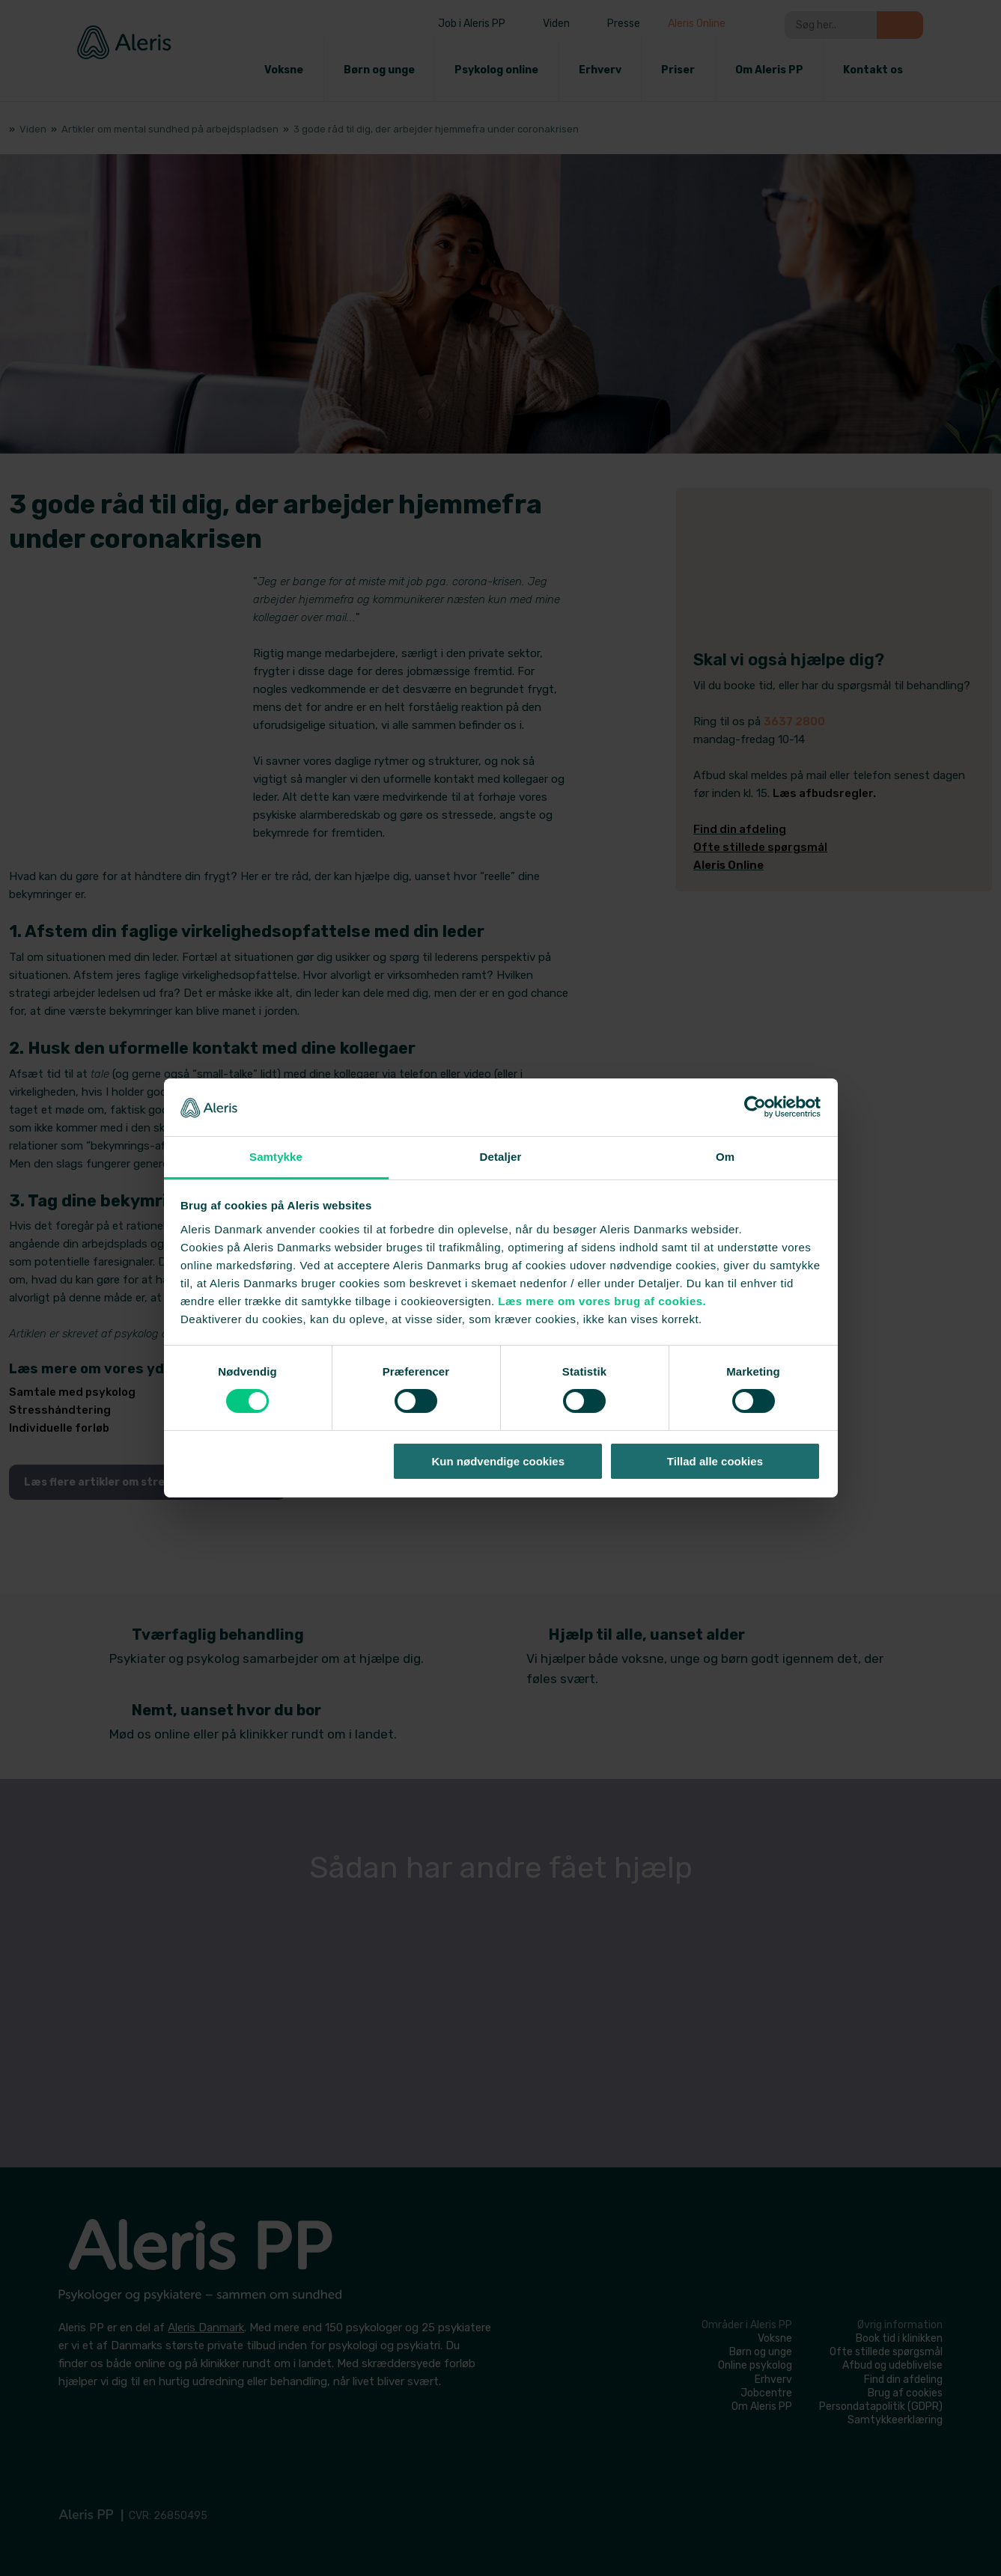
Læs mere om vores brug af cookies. (602, 1301)
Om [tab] (725, 1156)
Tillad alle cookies (715, 1461)
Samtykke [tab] (275, 1156)
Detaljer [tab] (501, 1156)
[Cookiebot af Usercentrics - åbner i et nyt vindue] (755, 1107)
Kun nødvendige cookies (498, 1461)
